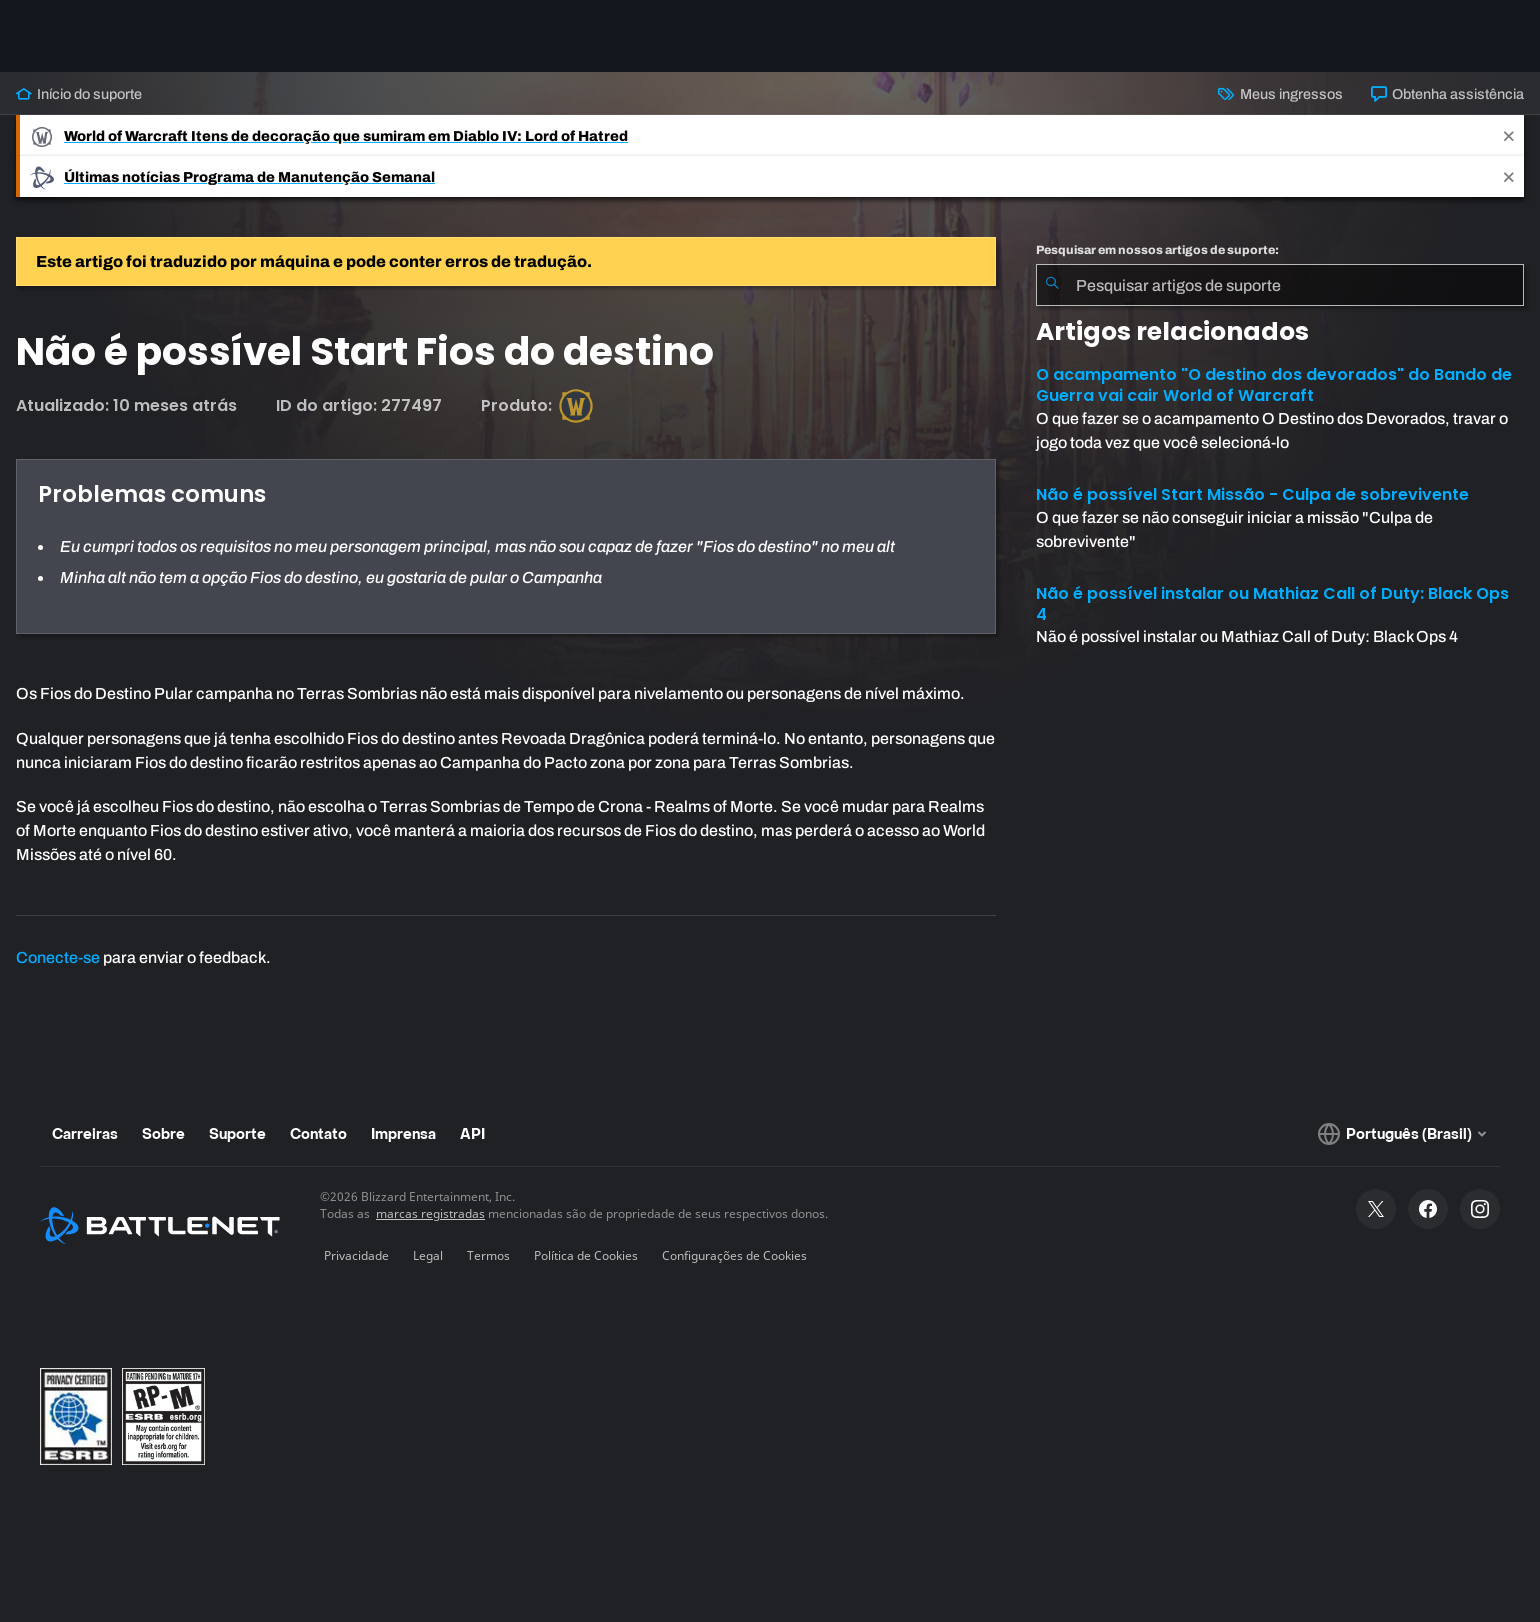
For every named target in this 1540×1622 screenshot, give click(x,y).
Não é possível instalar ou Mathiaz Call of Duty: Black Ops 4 (1272, 604)
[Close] (1509, 135)
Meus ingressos (1280, 94)
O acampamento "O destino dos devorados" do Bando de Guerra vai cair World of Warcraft (1274, 385)
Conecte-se (58, 957)
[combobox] (1280, 285)
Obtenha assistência (1447, 94)
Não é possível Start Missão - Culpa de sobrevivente (1252, 494)
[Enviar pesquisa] (1052, 285)
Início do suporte (79, 94)
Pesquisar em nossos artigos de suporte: (1157, 250)
